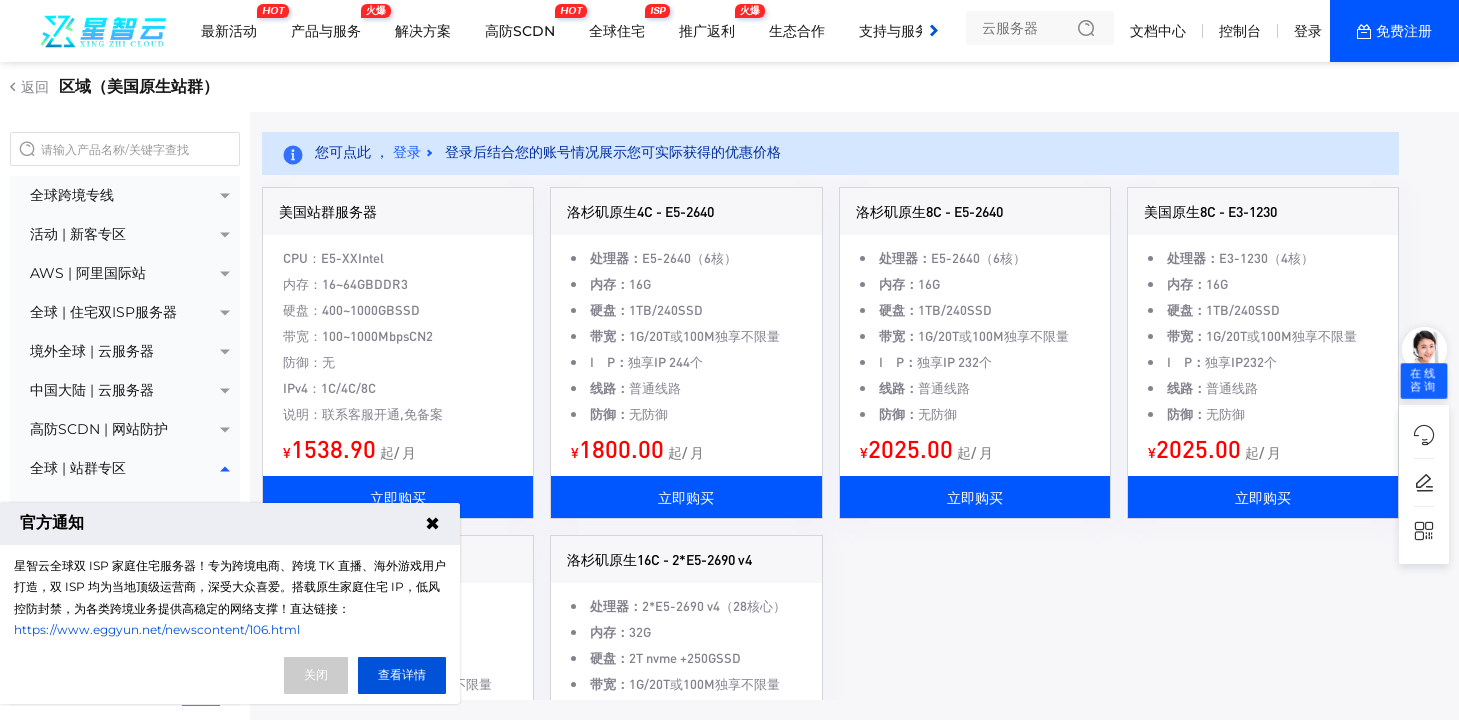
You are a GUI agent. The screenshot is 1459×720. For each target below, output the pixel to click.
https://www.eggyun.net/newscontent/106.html (157, 629)
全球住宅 (622, 23)
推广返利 (712, 23)
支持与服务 (894, 31)
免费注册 (1404, 31)
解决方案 (423, 31)
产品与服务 (331, 23)
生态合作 (797, 31)
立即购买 (398, 497)
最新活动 (234, 23)
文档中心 (1158, 31)
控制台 (1240, 31)
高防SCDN (525, 23)
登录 (1308, 31)
